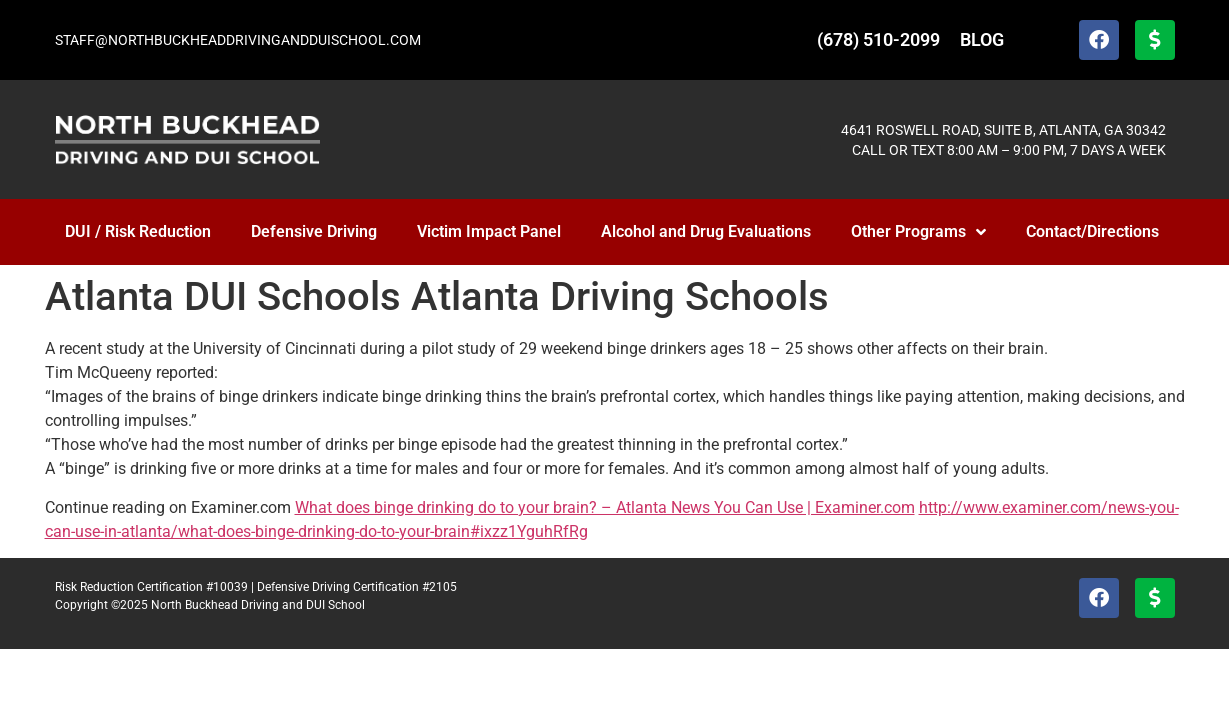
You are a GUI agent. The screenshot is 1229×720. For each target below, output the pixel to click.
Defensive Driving (314, 231)
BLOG (982, 39)
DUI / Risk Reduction (138, 231)
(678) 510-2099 (878, 39)
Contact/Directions (1092, 231)
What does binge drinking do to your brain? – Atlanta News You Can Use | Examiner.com (605, 507)
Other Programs (918, 232)
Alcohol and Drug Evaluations (706, 231)
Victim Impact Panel (489, 231)
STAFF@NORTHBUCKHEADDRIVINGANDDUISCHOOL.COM (238, 40)
